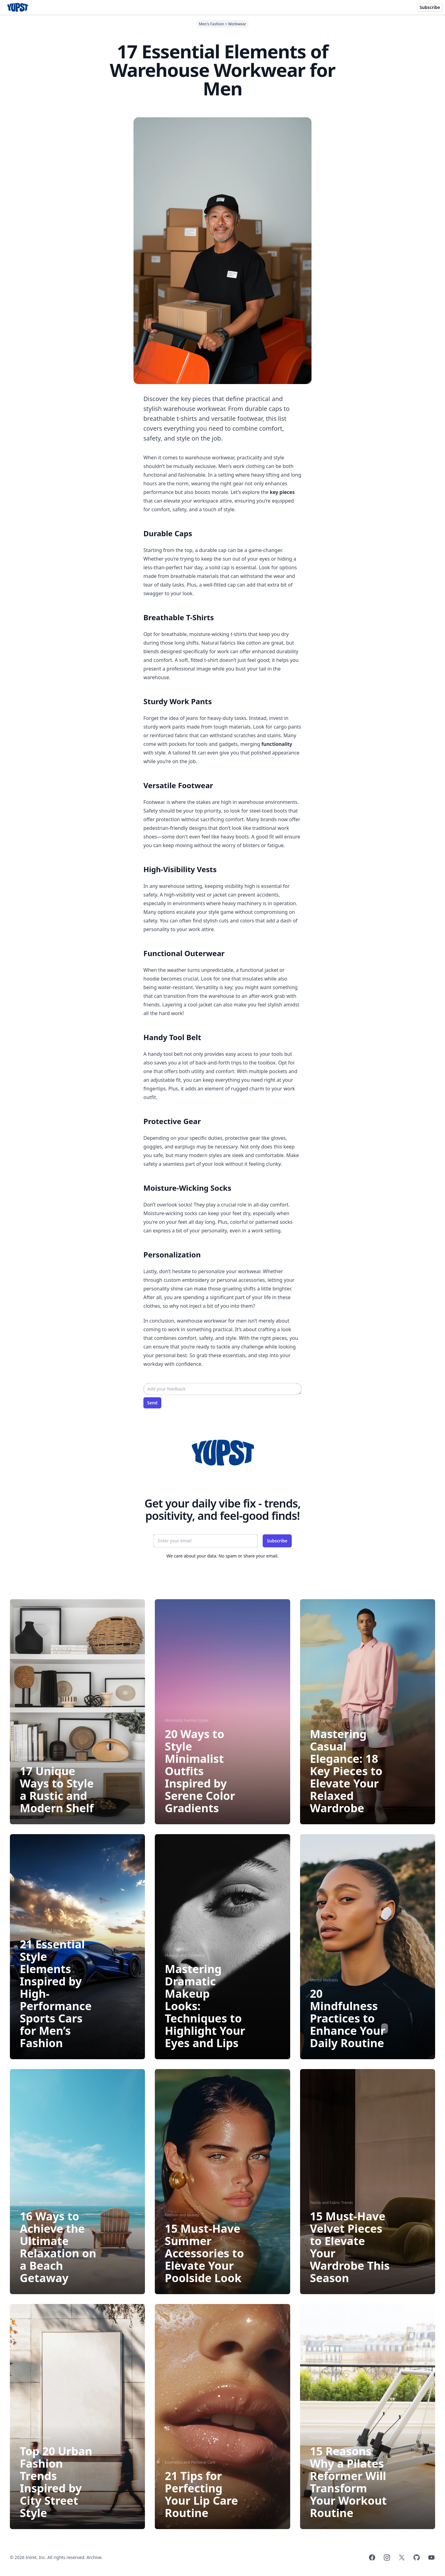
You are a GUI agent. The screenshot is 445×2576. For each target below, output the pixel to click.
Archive (94, 2557)
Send (152, 1403)
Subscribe (430, 7)
